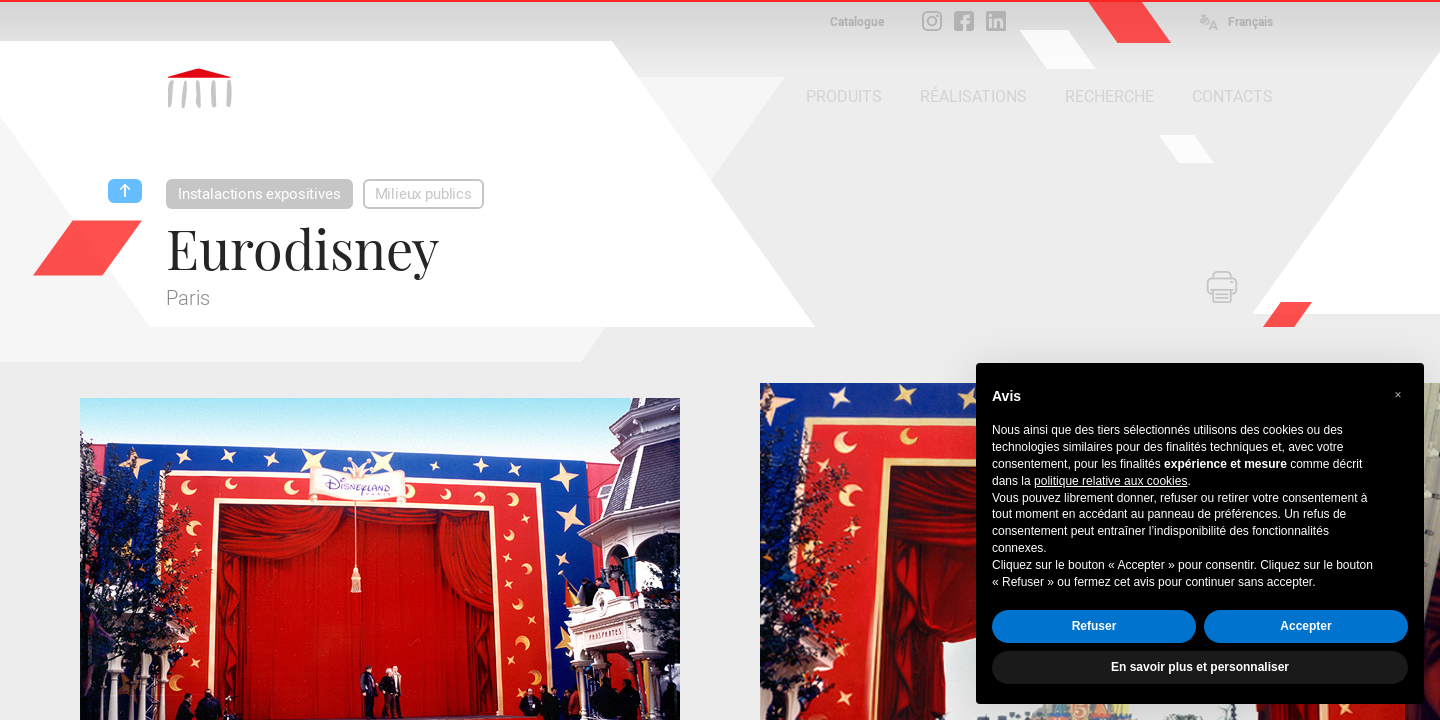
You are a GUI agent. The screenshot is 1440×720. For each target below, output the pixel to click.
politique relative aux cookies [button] (1110, 481)
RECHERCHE (1109, 96)
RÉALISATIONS (973, 96)
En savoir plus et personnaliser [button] (1200, 667)
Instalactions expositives (259, 194)
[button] (1398, 395)
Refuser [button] (1094, 626)
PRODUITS (844, 96)
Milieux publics (423, 194)
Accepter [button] (1305, 626)
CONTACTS (1232, 96)
